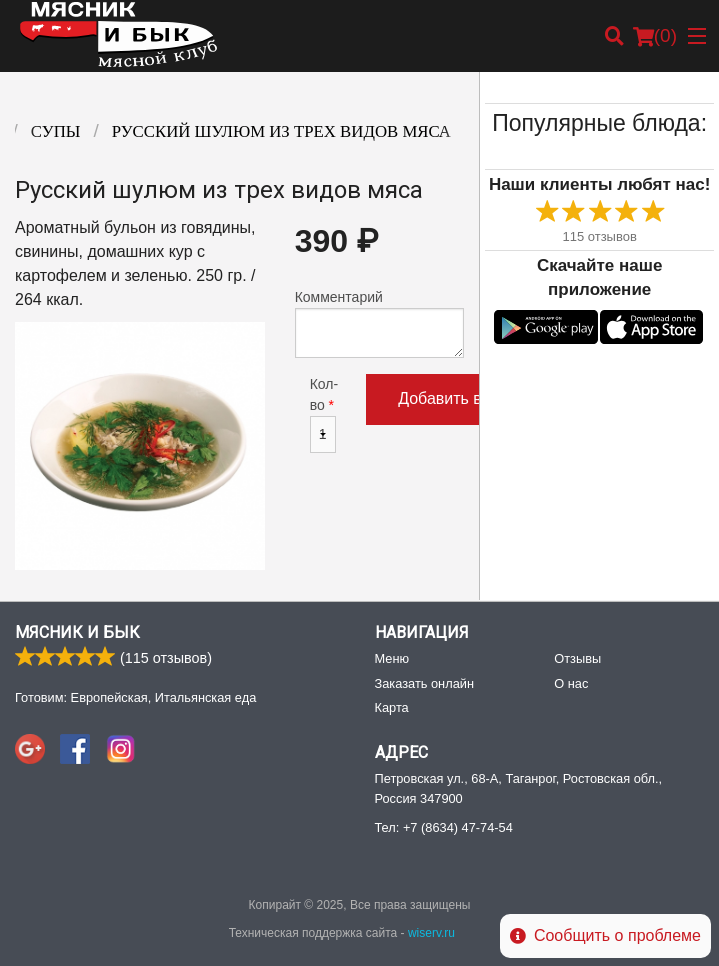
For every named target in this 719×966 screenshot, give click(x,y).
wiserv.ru (431, 933)
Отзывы (577, 658)
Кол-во (323, 414)
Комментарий (380, 323)
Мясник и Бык (77, 632)
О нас (571, 683)
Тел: (444, 827)
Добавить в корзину (471, 398)
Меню (392, 658)
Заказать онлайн (424, 683)
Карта (392, 707)
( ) (655, 36)
